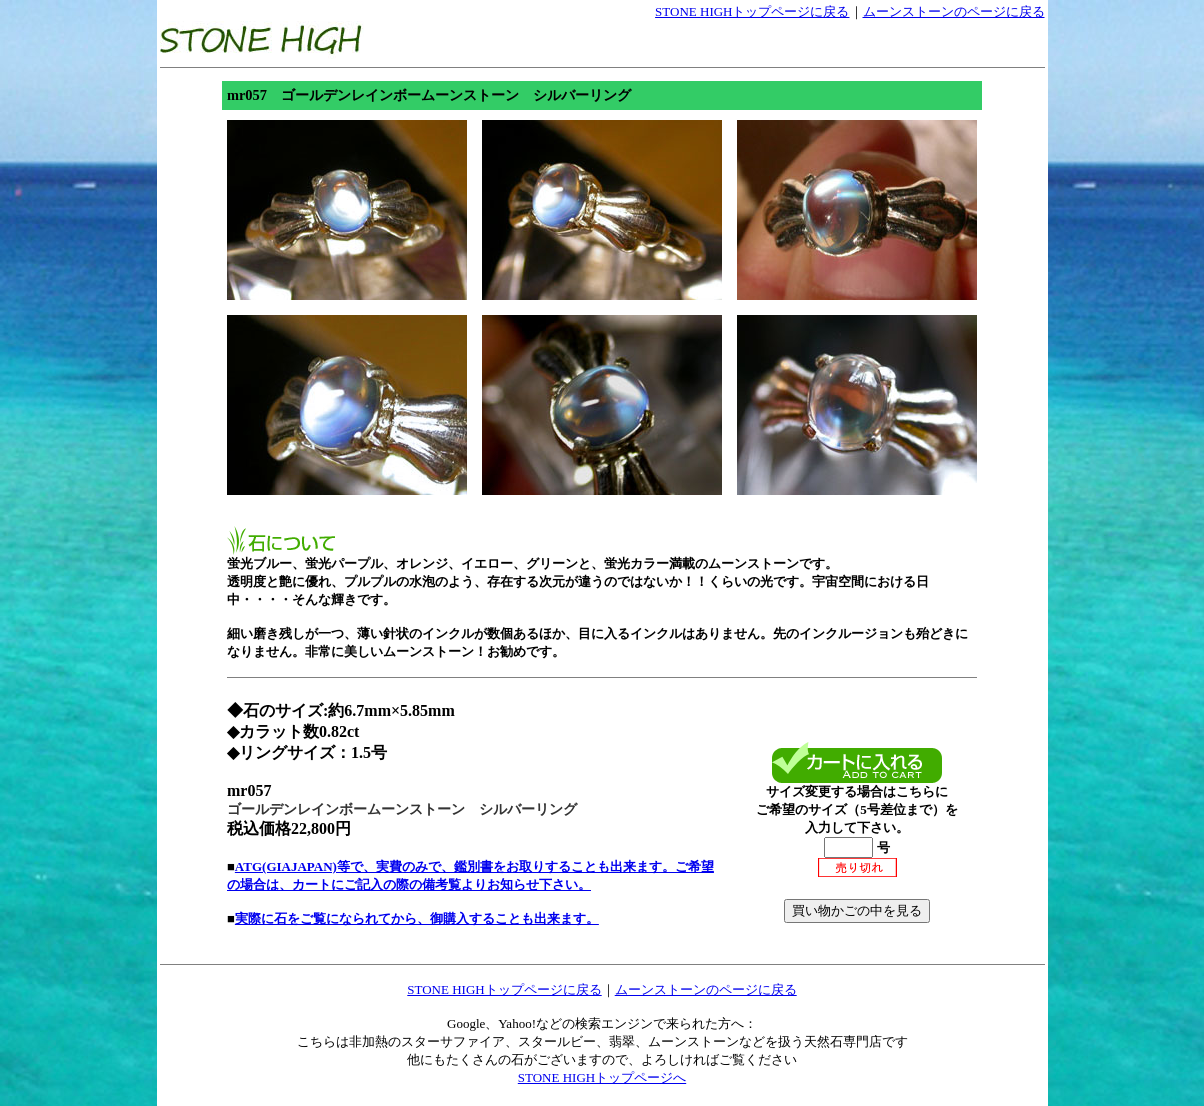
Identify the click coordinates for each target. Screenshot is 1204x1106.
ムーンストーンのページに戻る (954, 11)
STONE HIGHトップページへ (602, 1077)
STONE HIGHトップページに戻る (752, 11)
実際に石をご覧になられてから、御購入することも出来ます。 (417, 918)
